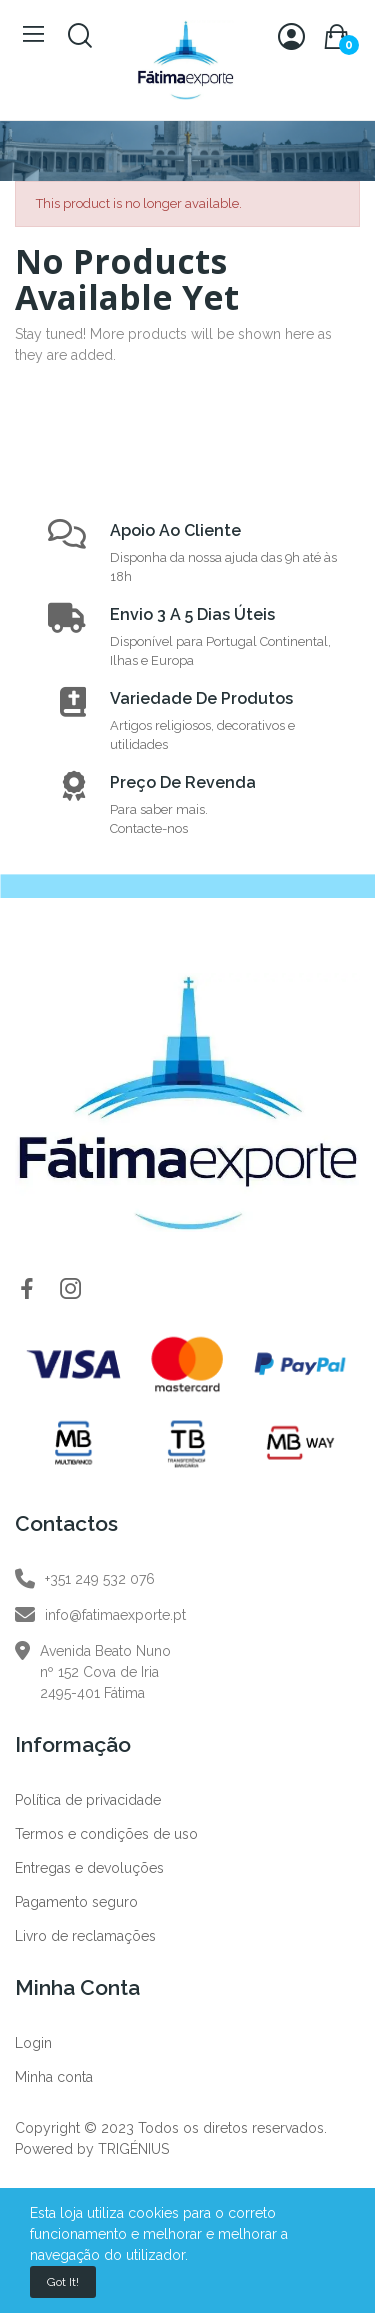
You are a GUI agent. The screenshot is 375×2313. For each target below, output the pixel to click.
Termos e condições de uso (106, 1834)
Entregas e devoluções (89, 1868)
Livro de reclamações (85, 1936)
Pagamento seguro (76, 1902)
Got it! (63, 2282)
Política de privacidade (88, 1800)
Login (33, 2043)
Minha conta (54, 2077)
